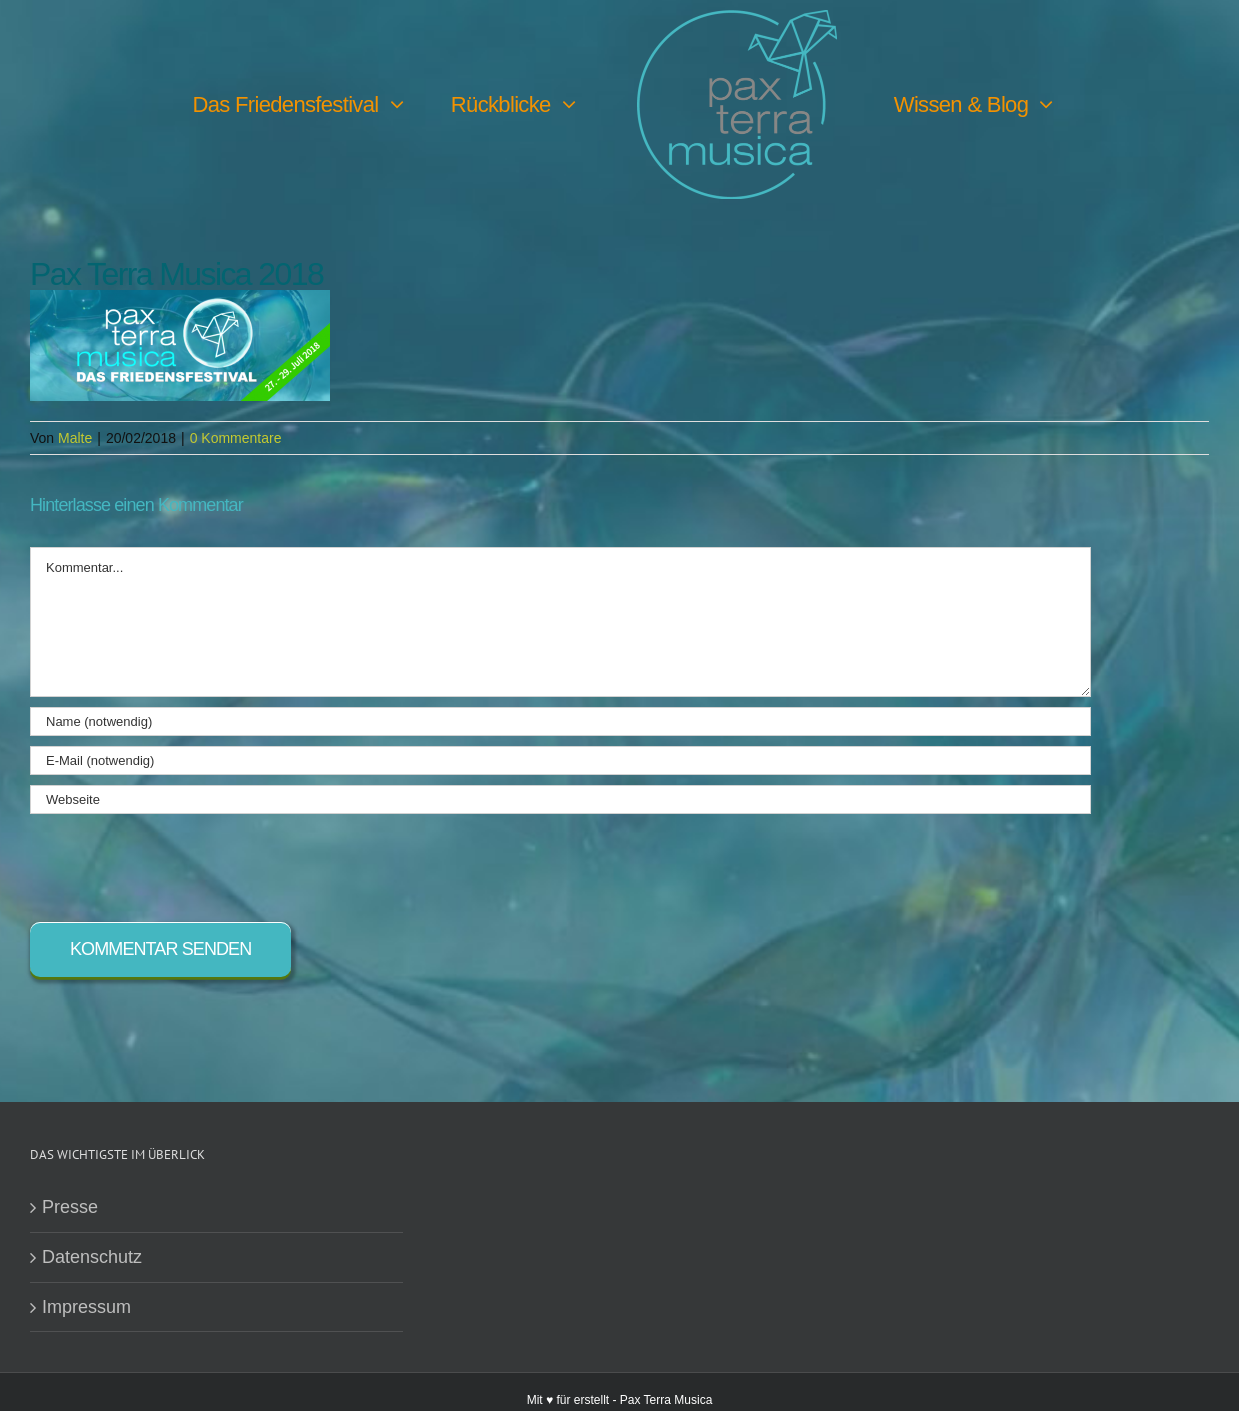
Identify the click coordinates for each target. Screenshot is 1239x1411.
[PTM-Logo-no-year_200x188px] (737, 19)
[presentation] (182, 864)
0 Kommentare (236, 439)
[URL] (560, 800)
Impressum (86, 1308)
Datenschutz (92, 1258)
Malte (75, 439)
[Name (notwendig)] (560, 722)
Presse (70, 1208)
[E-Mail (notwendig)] (560, 761)
